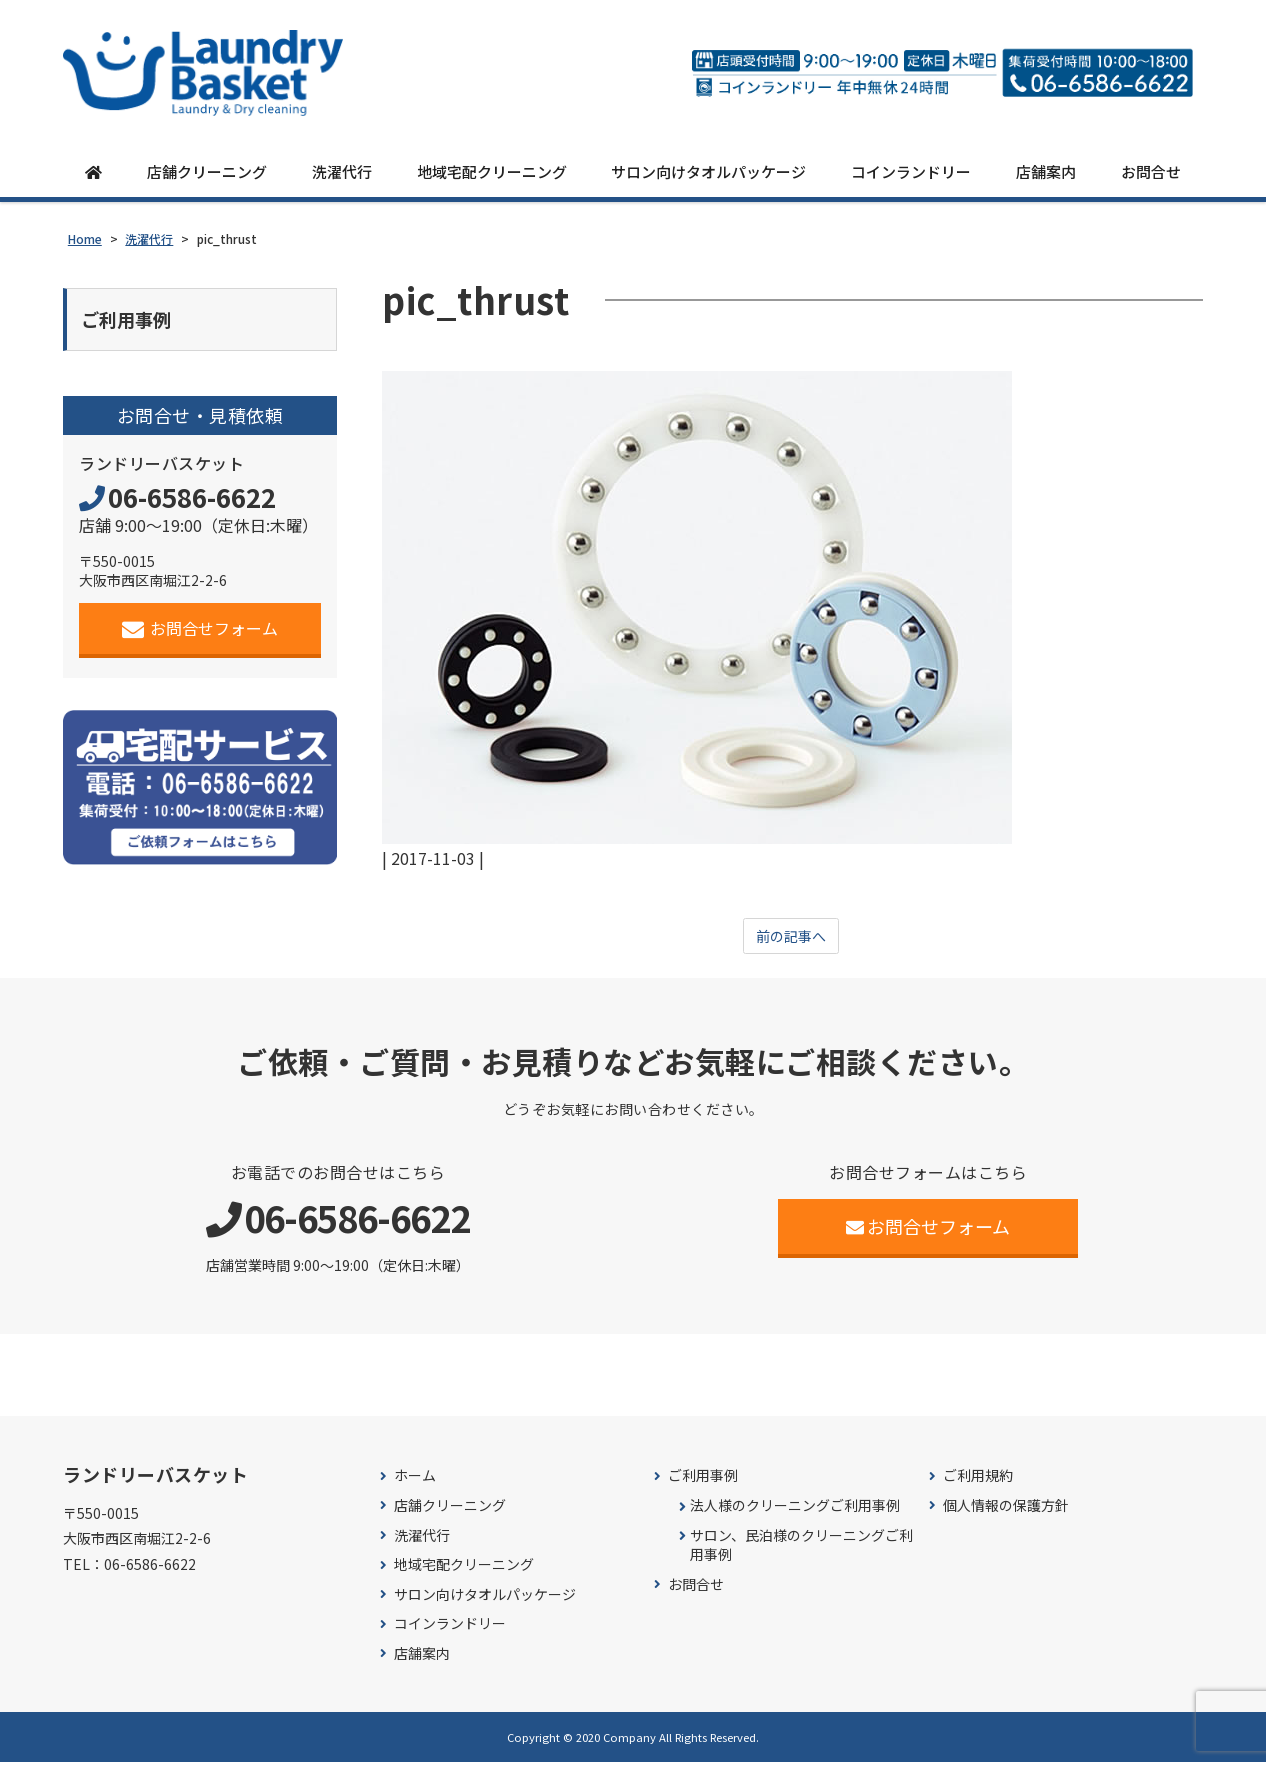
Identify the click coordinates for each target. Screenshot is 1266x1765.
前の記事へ (791, 938)
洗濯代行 (342, 172)
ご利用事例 (703, 1479)
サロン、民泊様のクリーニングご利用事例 (801, 1548)
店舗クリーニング (207, 172)
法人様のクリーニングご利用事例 (795, 1508)
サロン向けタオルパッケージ (708, 172)
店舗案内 (1046, 172)
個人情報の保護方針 (1006, 1508)
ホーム (415, 1479)
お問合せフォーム (200, 633)
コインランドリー (911, 172)
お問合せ (1151, 172)
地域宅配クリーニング (492, 172)
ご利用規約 (978, 1479)
